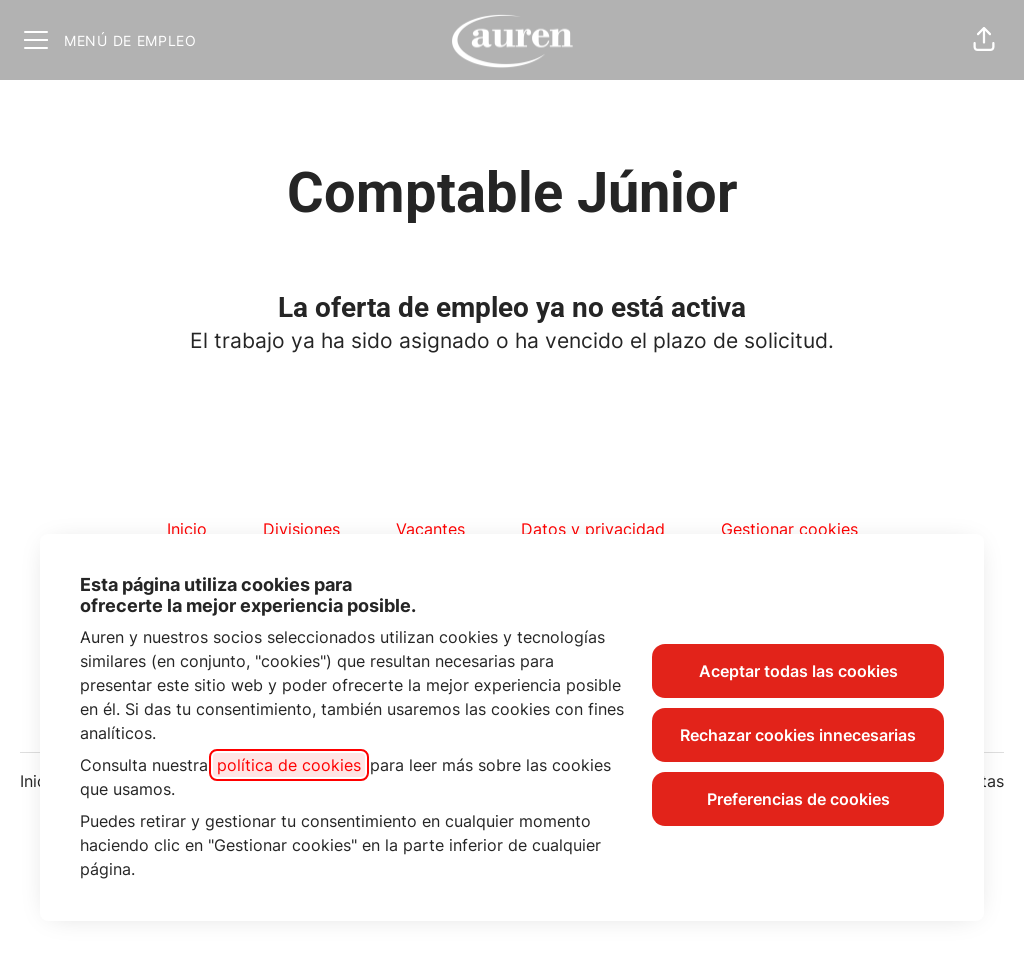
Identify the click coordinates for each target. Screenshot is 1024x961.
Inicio (187, 529)
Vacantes (430, 529)
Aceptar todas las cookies (798, 671)
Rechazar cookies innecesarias (798, 735)
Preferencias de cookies (798, 799)
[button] (984, 40)
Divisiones (301, 529)
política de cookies (289, 765)
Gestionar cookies (789, 529)
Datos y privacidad (593, 529)
